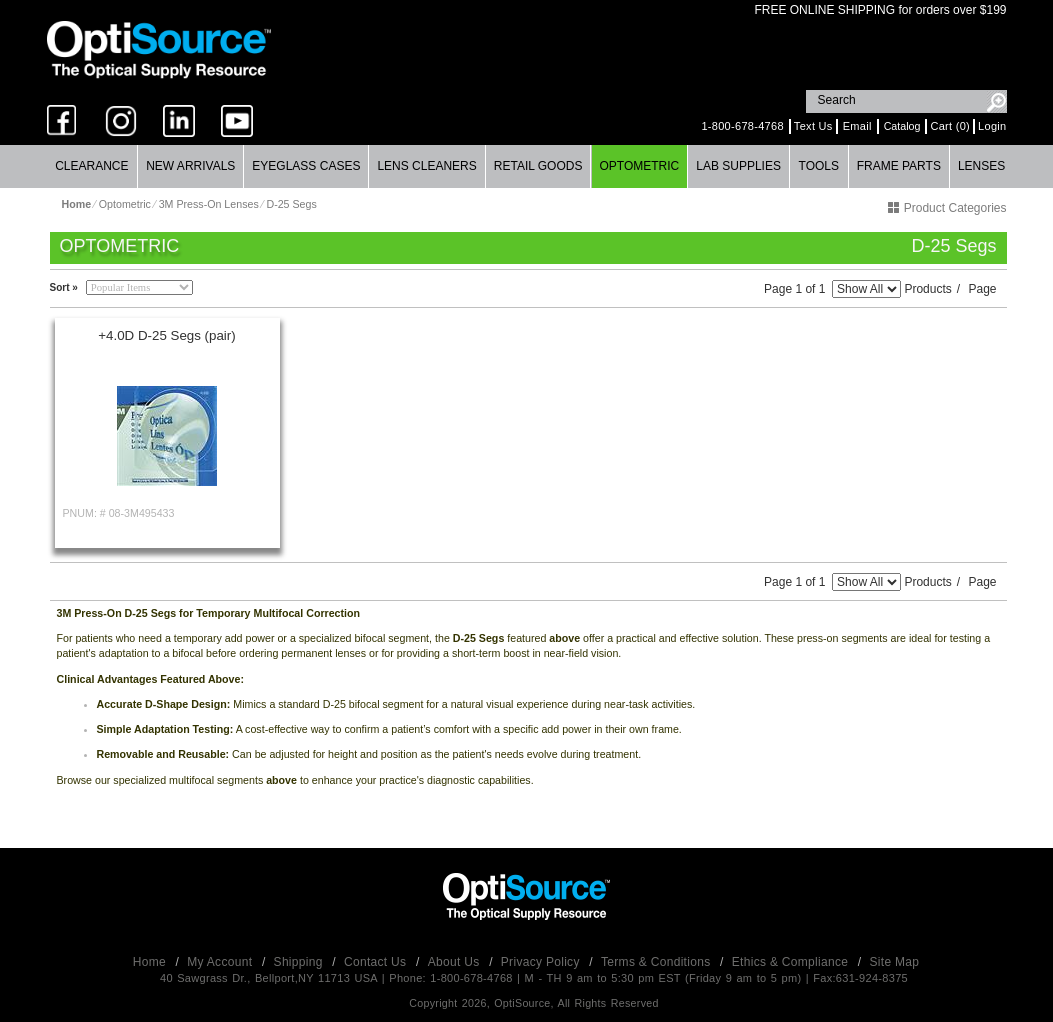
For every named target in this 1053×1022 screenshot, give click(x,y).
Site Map (895, 962)
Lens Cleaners (426, 166)
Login (992, 126)
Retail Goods (538, 166)
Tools (819, 166)
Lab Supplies (738, 166)
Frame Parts (899, 166)
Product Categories (947, 208)
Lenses (981, 166)
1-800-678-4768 (742, 126)
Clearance (91, 166)
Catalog (902, 126)
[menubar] (526, 166)
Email (857, 126)
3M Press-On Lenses (209, 204)
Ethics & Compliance (792, 962)
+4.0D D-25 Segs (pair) (166, 335)
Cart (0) (950, 126)
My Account (221, 962)
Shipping (300, 962)
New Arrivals (190, 166)
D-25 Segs (291, 204)
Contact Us (377, 962)
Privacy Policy (542, 962)
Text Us (813, 126)
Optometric (639, 166)
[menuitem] (93, 166)
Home (151, 962)
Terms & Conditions (657, 962)
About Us (455, 962)
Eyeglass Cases (306, 166)
